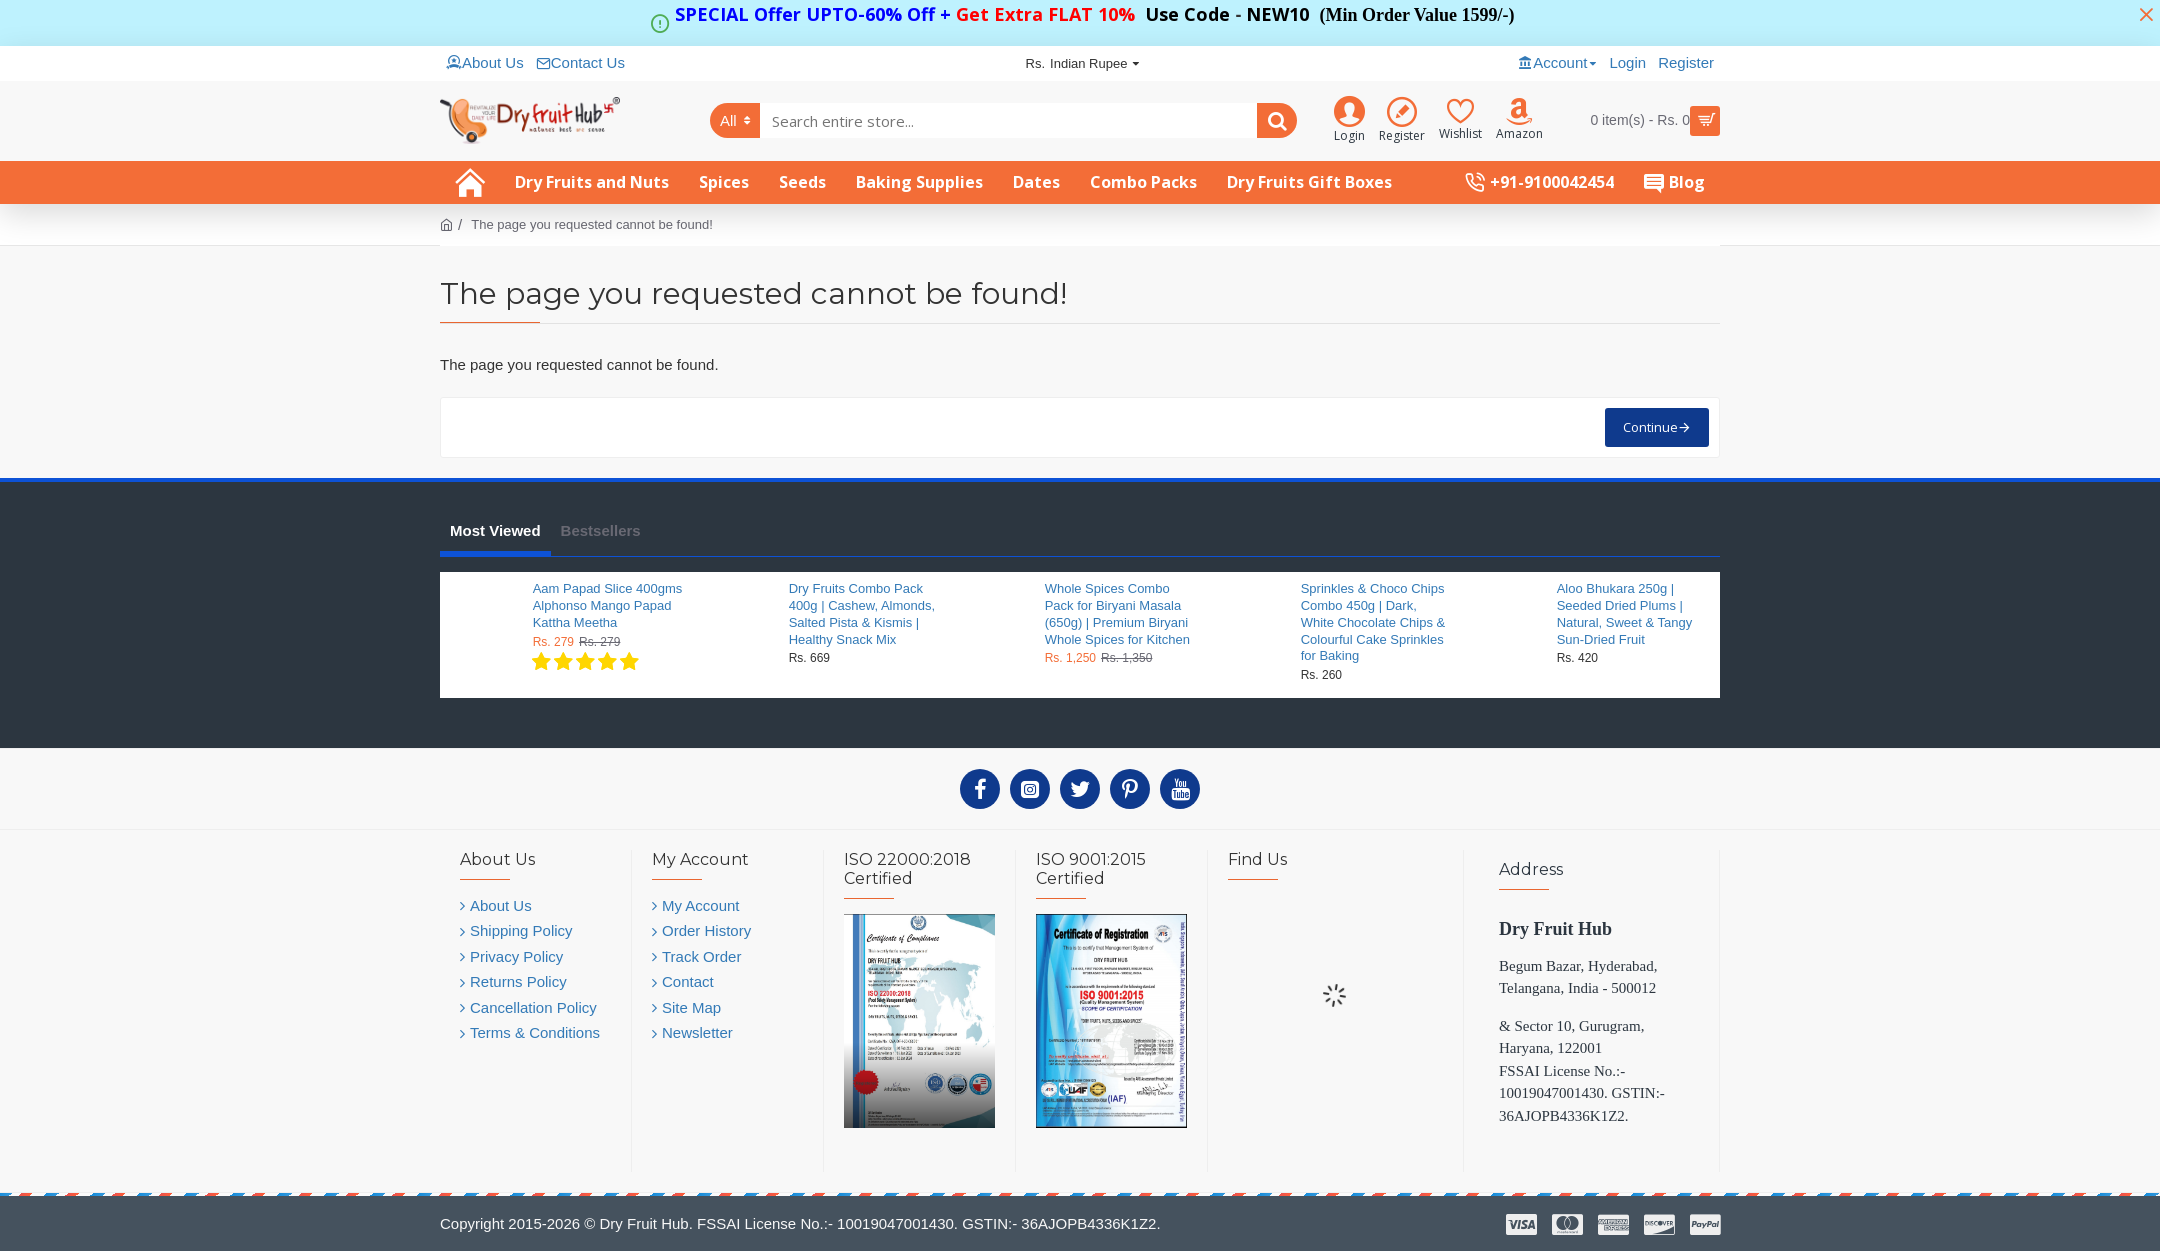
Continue (1650, 427)
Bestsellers (601, 530)
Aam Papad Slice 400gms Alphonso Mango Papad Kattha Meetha (608, 605)
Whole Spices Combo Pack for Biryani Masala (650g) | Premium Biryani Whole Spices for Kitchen (1117, 614)
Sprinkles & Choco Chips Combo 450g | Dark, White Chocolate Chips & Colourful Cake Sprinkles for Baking (1373, 622)
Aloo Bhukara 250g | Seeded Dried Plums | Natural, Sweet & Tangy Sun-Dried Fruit (1625, 614)
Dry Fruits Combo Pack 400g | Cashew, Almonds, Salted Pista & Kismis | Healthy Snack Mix (862, 614)
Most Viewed (495, 530)
